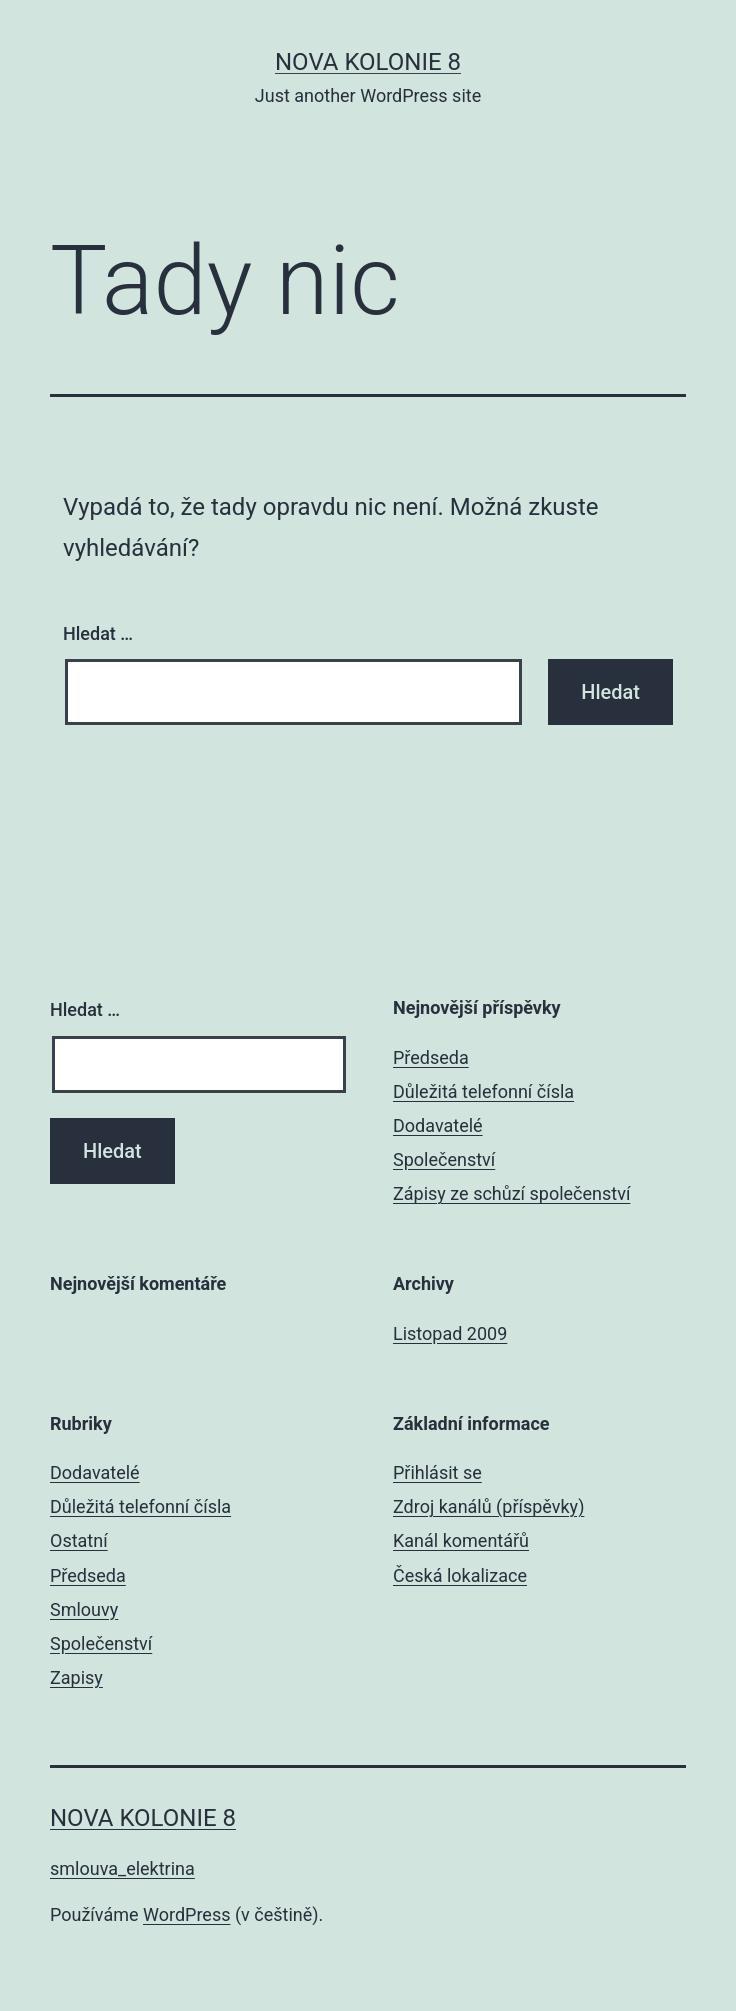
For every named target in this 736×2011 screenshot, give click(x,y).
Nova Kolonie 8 (368, 62)
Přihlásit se (437, 1472)
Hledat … (98, 633)
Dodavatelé (438, 1125)
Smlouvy (84, 1609)
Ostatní (79, 1540)
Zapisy (76, 1677)
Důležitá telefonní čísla (483, 1091)
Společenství (444, 1159)
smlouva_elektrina (122, 1868)
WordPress (186, 1914)
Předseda (431, 1057)
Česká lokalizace (460, 1575)
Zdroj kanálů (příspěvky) (488, 1506)
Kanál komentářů (461, 1540)
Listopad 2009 (450, 1333)
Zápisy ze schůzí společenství (511, 1193)
